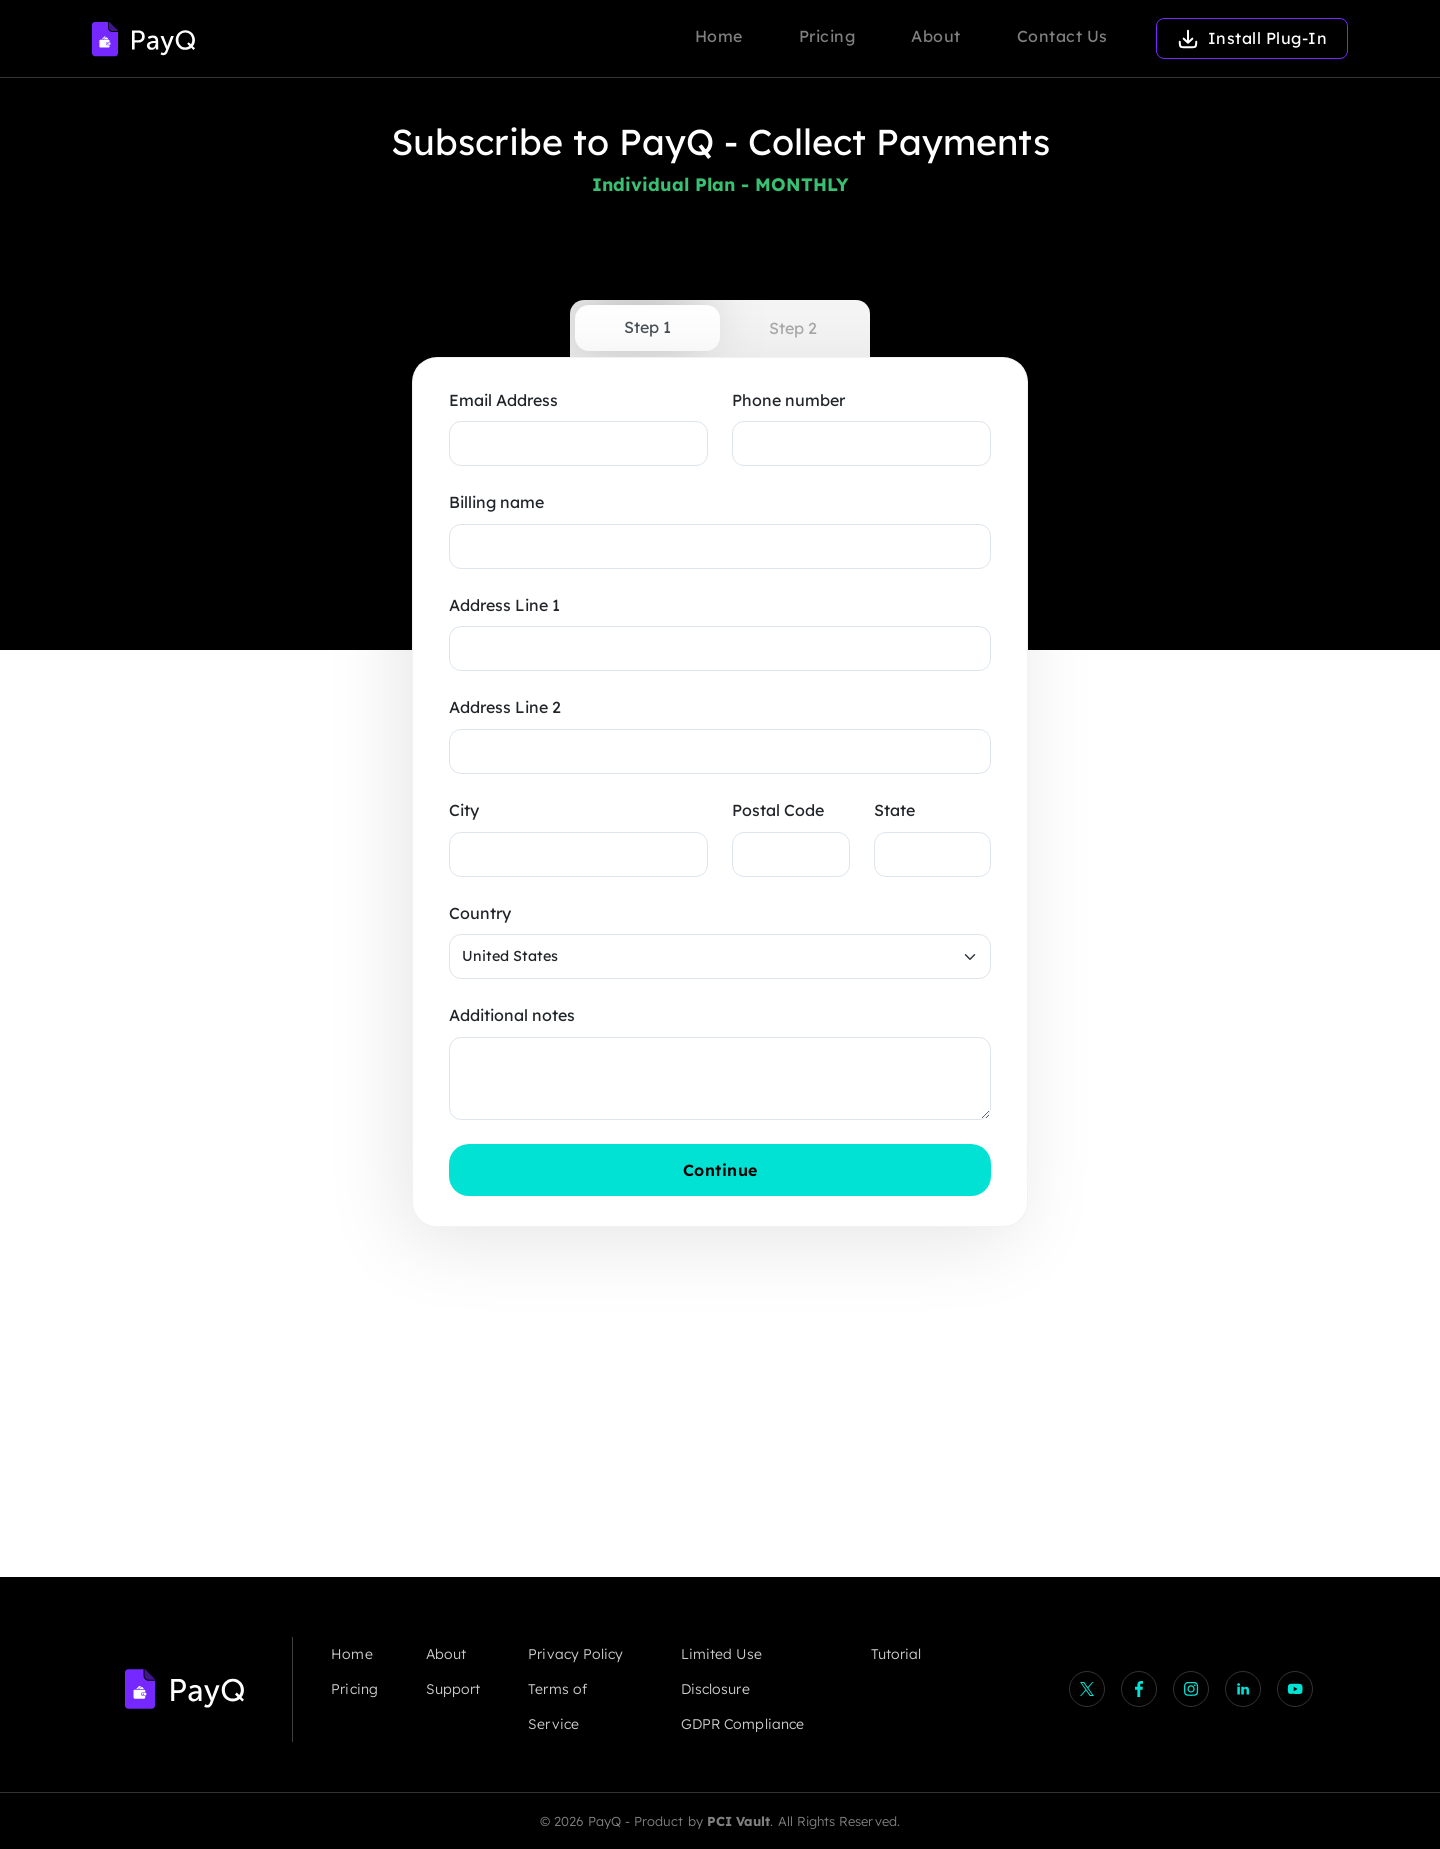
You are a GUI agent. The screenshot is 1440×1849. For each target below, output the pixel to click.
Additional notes (512, 1015)
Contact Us (1062, 36)
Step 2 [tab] (793, 328)
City (464, 810)
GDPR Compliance (742, 1724)
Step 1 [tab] (647, 327)
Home (719, 36)
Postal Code (778, 810)
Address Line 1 (504, 605)
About (936, 36)
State (894, 810)
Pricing (827, 36)
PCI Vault (739, 1821)
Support (453, 1689)
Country (480, 913)
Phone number (788, 400)
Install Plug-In (1252, 38)
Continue (761, 1169)
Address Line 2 (505, 707)
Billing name (496, 502)
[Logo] (143, 38)
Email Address (503, 400)
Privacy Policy (575, 1654)
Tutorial (896, 1654)
